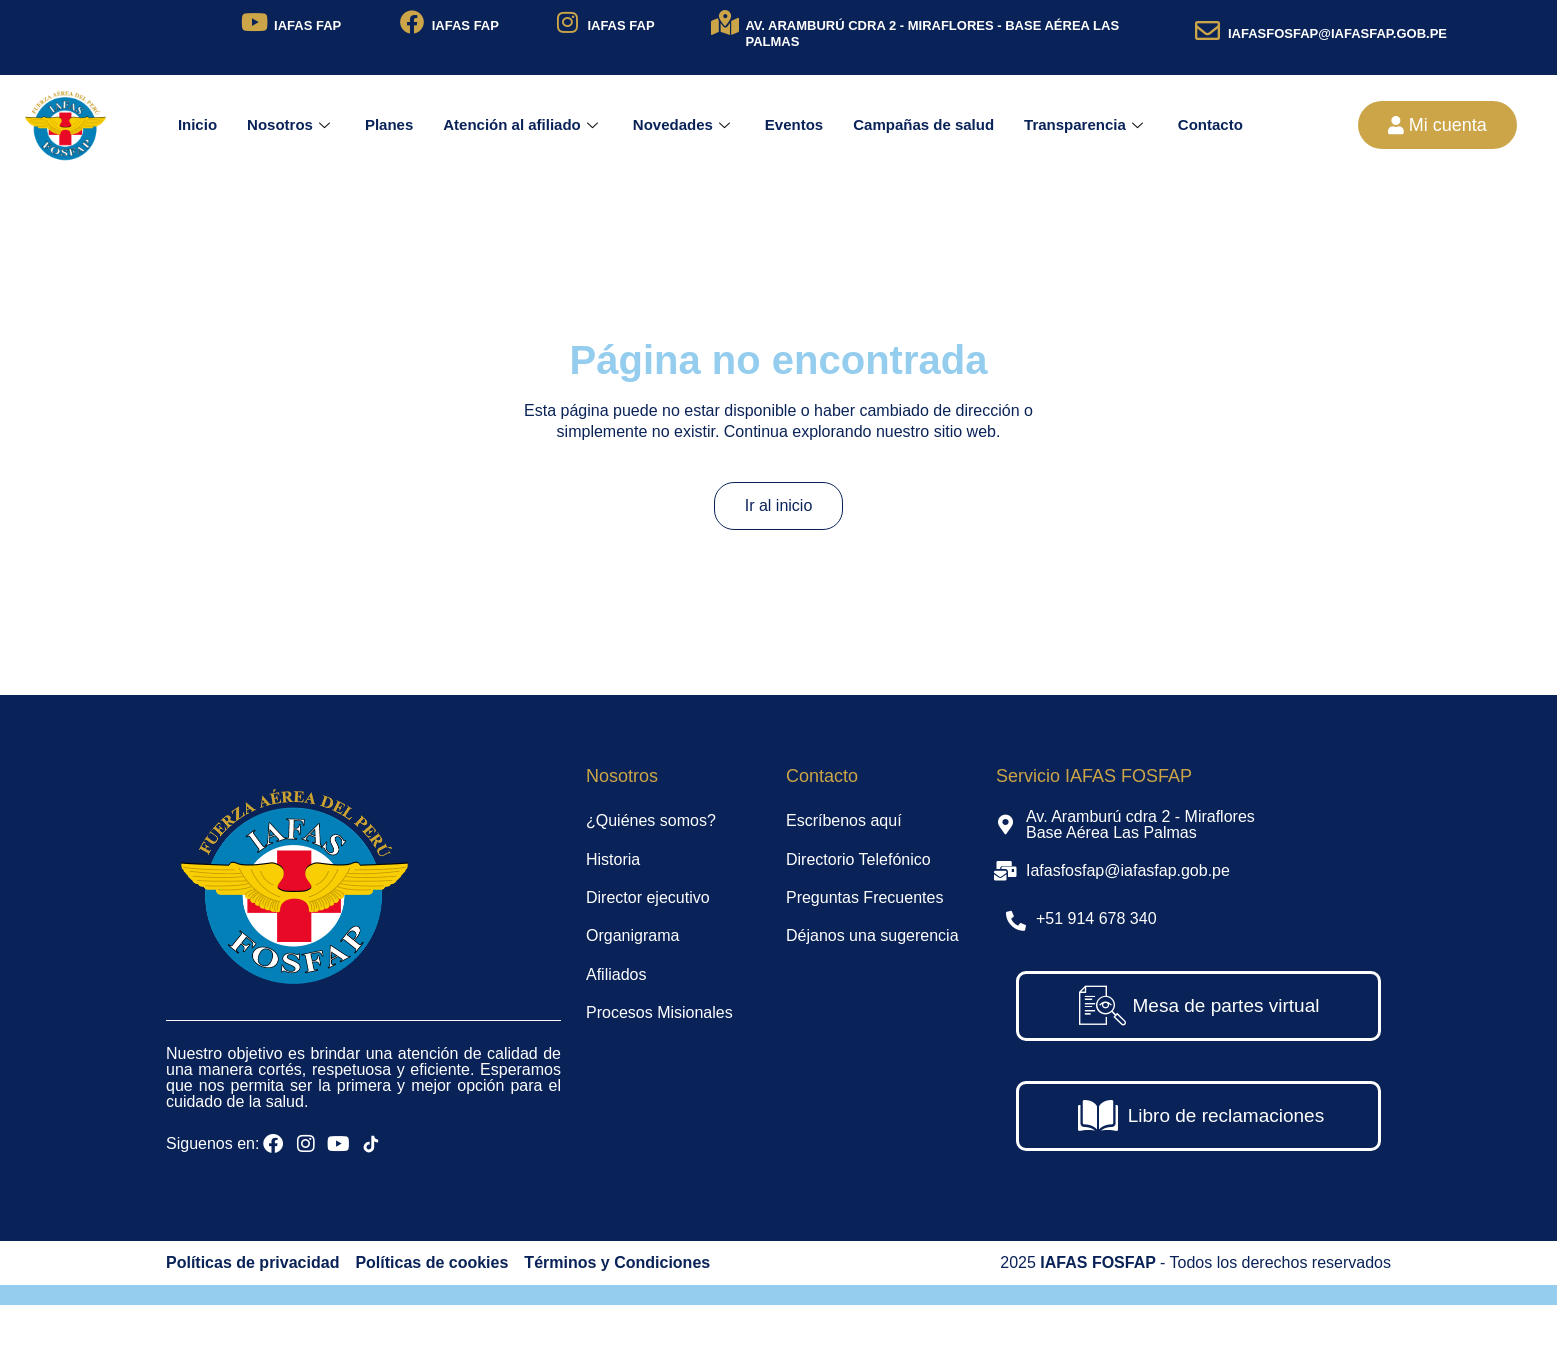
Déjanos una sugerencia (872, 935)
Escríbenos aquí (844, 820)
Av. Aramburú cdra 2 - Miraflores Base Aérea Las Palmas (1140, 824)
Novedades (684, 124)
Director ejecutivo (648, 897)
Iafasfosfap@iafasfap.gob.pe (1128, 870)
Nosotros (291, 124)
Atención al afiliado (523, 124)
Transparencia (1086, 124)
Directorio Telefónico (858, 859)
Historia (613, 859)
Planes (389, 124)
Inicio (197, 124)
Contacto (1210, 124)
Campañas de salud (923, 124)
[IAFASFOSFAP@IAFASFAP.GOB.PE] (1207, 30)
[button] (1437, 125)
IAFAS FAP (307, 25)
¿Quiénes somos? (651, 820)
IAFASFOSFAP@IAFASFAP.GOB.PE (1337, 33)
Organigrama (632, 935)
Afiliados (616, 974)
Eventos (794, 124)
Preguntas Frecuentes (864, 897)
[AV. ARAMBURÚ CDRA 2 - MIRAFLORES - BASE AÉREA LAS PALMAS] (724, 22)
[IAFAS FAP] (254, 22)
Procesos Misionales (659, 1012)
